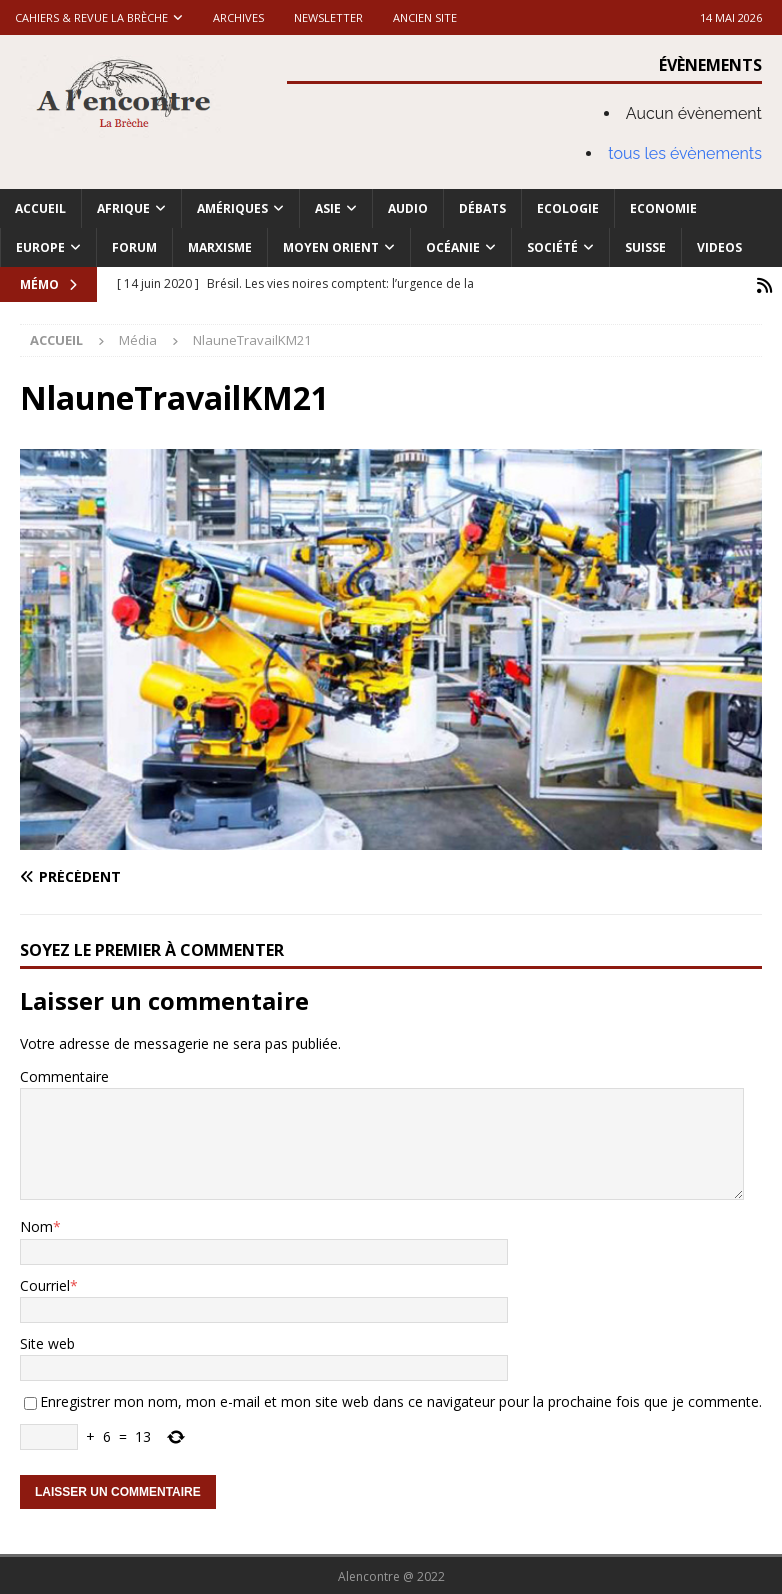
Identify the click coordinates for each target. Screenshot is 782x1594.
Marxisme (220, 247)
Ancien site (425, 17)
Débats (482, 208)
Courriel (45, 1283)
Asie (328, 208)
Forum (134, 247)
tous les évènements (685, 153)
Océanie (453, 247)
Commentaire (64, 1074)
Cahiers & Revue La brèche (91, 17)
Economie (663, 208)
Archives (238, 17)
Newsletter (328, 17)
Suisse (645, 247)
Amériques (232, 208)
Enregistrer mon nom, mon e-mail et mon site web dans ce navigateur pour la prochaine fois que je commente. (401, 1399)
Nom (36, 1224)
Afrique (123, 208)
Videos (719, 247)
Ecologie (568, 208)
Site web (47, 1341)
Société (552, 247)
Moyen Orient (331, 247)
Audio (408, 208)
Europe (40, 247)
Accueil (40, 208)
